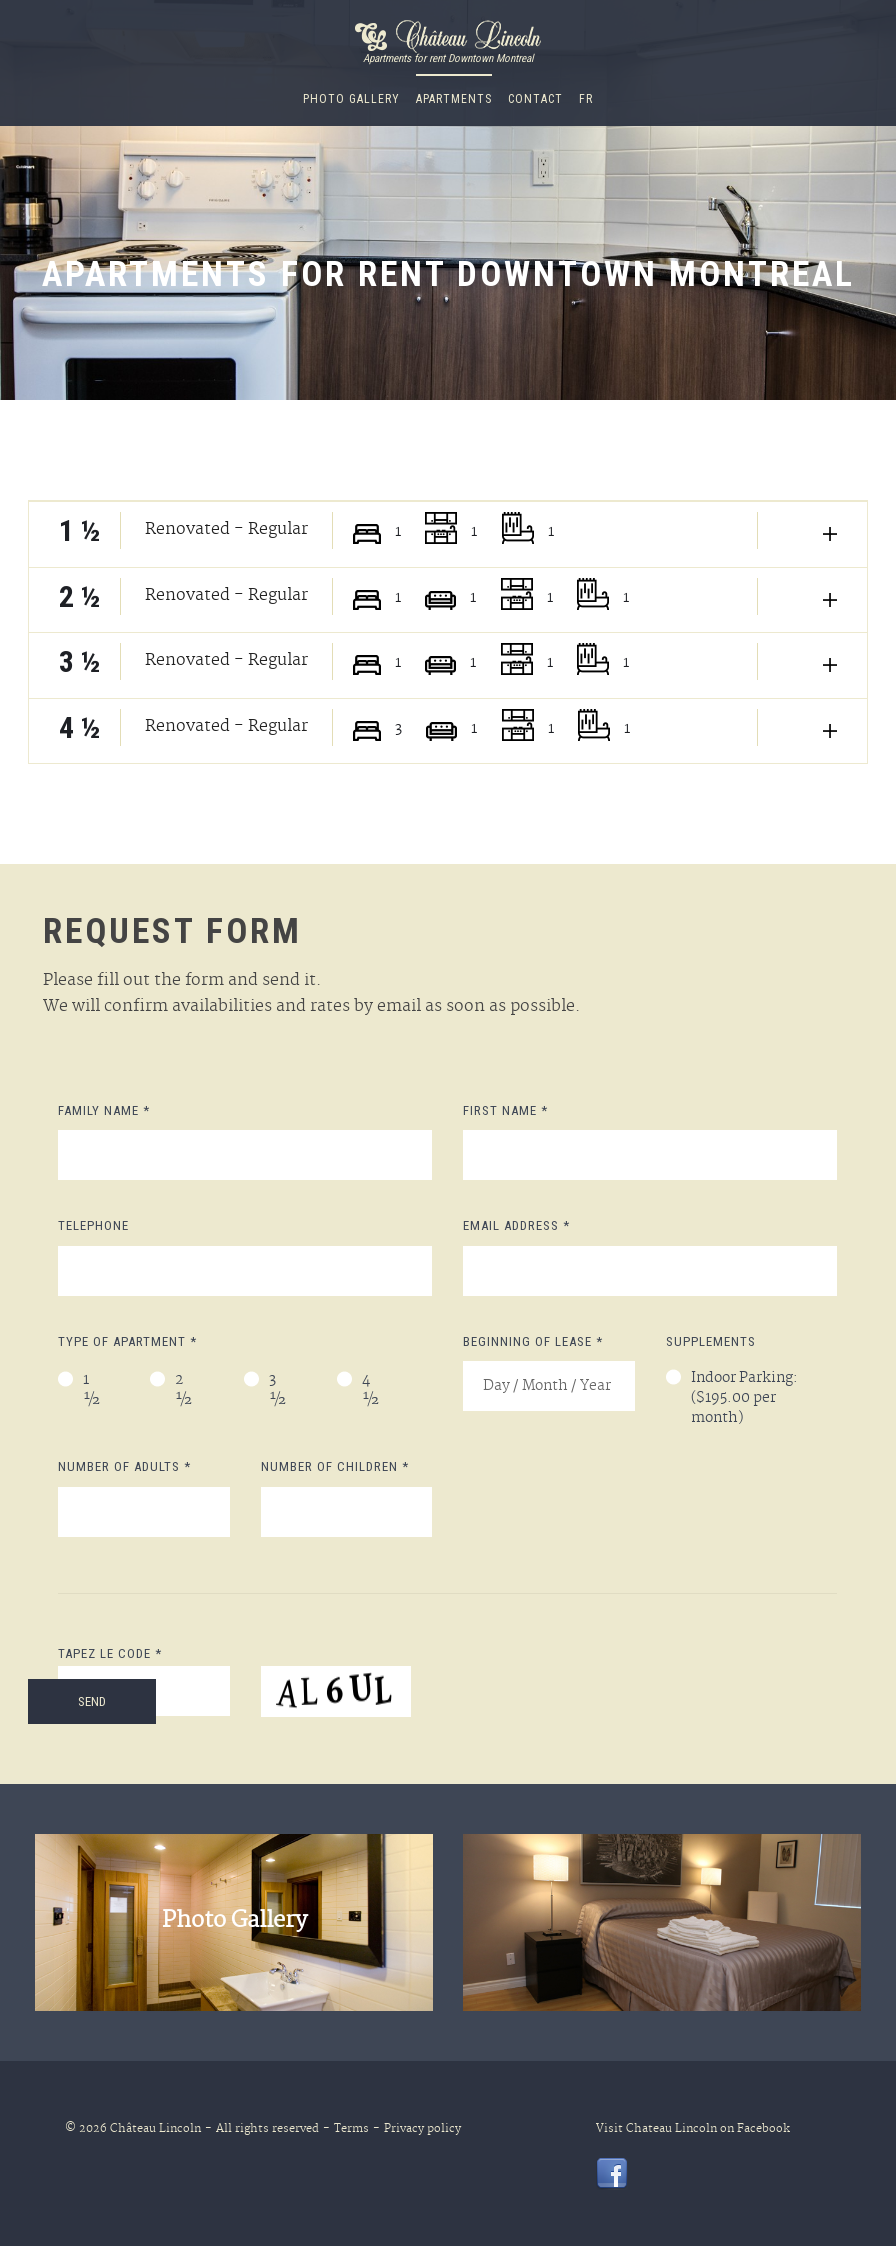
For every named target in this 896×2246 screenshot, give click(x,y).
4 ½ (371, 1391)
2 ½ (184, 1391)
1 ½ (92, 1391)
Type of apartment (127, 1341)
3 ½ (278, 1391)
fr (586, 99)
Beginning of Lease (533, 1341)
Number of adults (124, 1466)
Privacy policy (417, 2129)
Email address (516, 1225)
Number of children (335, 1466)
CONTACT (535, 99)
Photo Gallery (351, 99)
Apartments (454, 99)
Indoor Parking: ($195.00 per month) (744, 1399)
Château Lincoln (155, 2129)
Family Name (104, 1110)
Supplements (711, 1341)
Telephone (93, 1225)
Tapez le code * (110, 1653)
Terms (346, 2129)
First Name (505, 1110)
